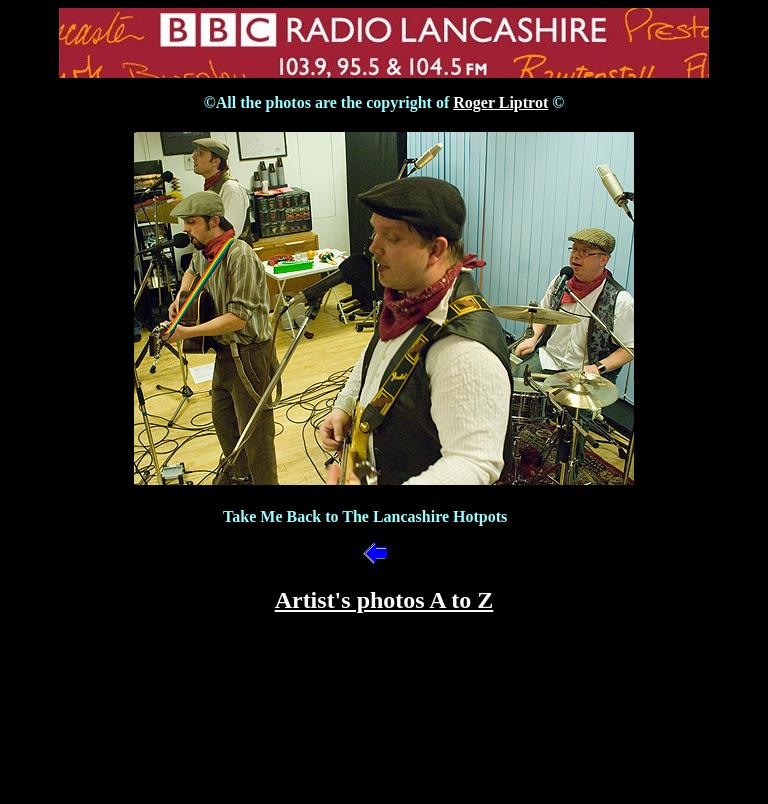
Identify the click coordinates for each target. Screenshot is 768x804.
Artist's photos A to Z (384, 600)
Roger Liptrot (500, 102)
